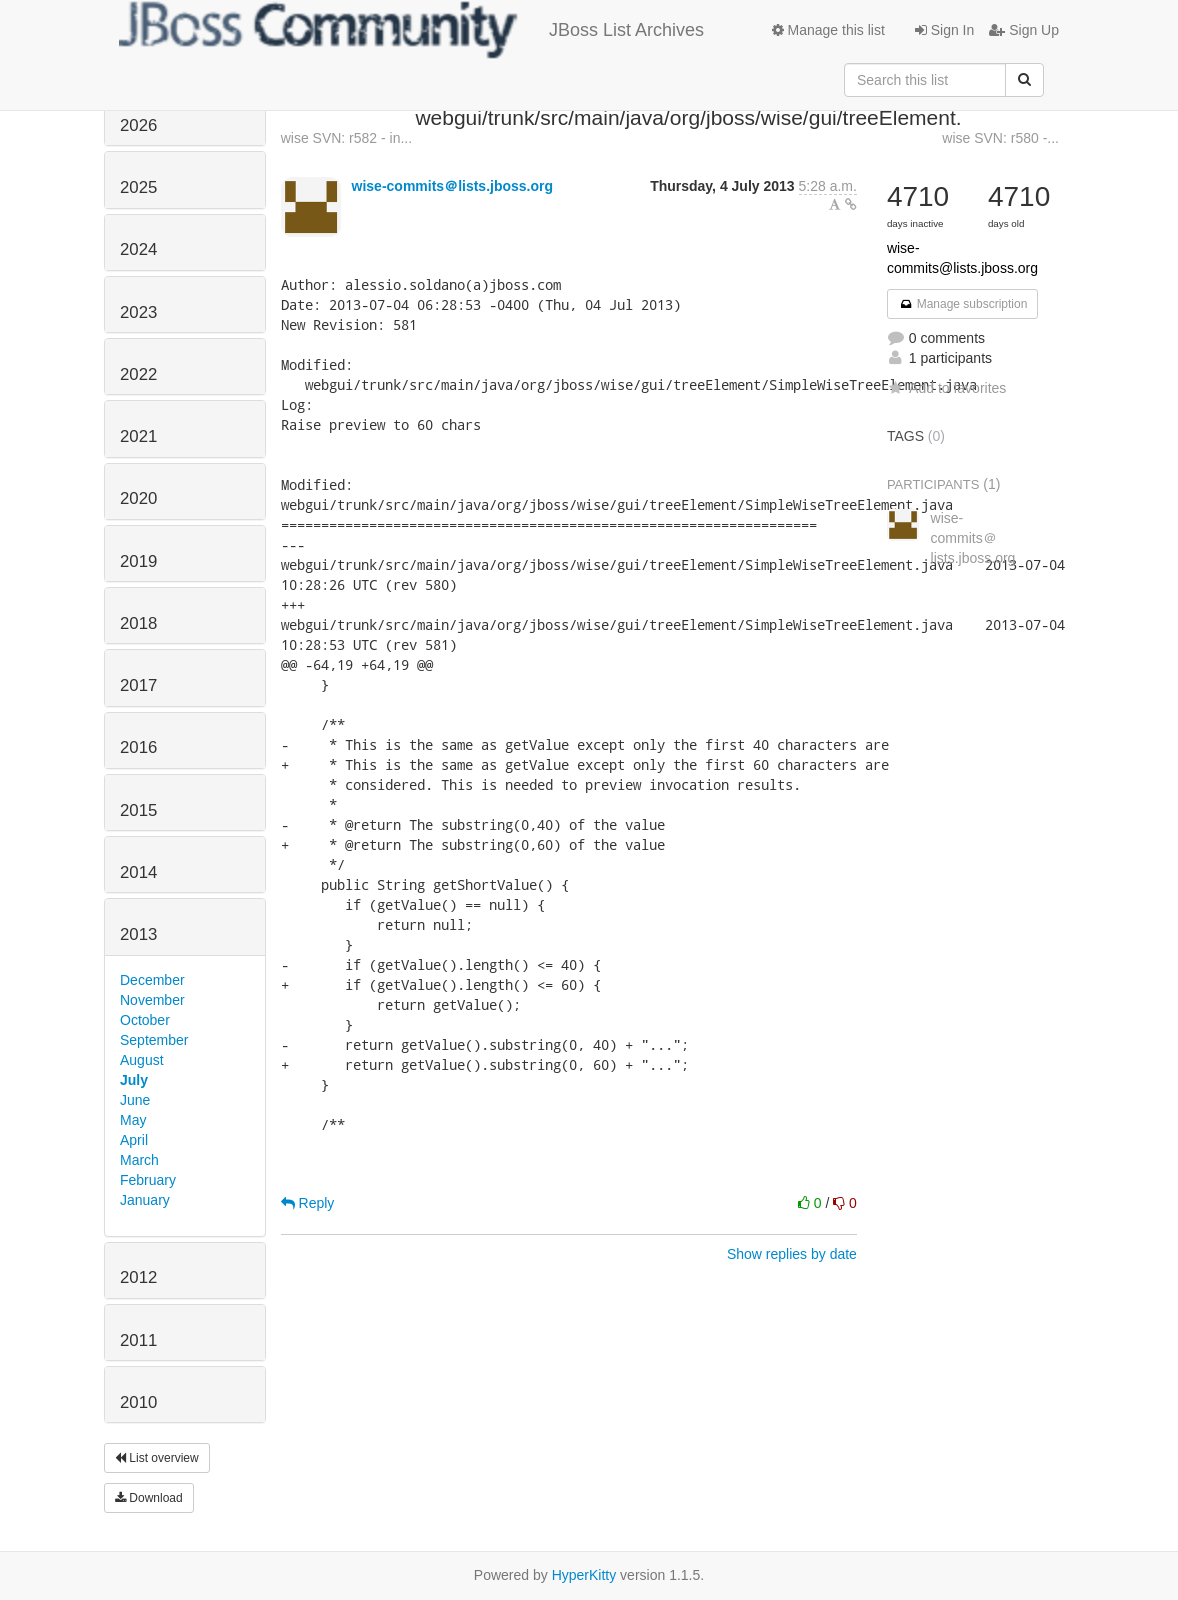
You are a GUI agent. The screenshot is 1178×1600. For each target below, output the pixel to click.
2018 (138, 623)
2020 (138, 498)
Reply (308, 1203)
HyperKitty (584, 1575)
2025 (138, 187)
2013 (138, 934)
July (134, 1080)
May (133, 1120)
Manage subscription (963, 304)
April (134, 1140)
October (145, 1020)
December (152, 980)
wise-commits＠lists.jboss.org (453, 186)
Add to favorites (946, 388)
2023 (138, 312)
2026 (138, 125)
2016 (138, 747)
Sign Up (1024, 30)
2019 (138, 561)
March (139, 1160)
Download (149, 1498)
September (154, 1040)
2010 (138, 1402)
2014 (138, 872)
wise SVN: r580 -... (1000, 138)
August (142, 1060)
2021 (138, 436)
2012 (138, 1277)
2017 (138, 685)
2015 (138, 810)
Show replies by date (792, 1254)
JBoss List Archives (411, 30)
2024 (138, 249)
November (152, 1000)
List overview (157, 1458)
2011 (138, 1340)
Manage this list (828, 30)
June (135, 1100)
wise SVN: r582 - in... (347, 138)
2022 (138, 374)
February (148, 1180)
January (145, 1200)
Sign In (944, 30)
